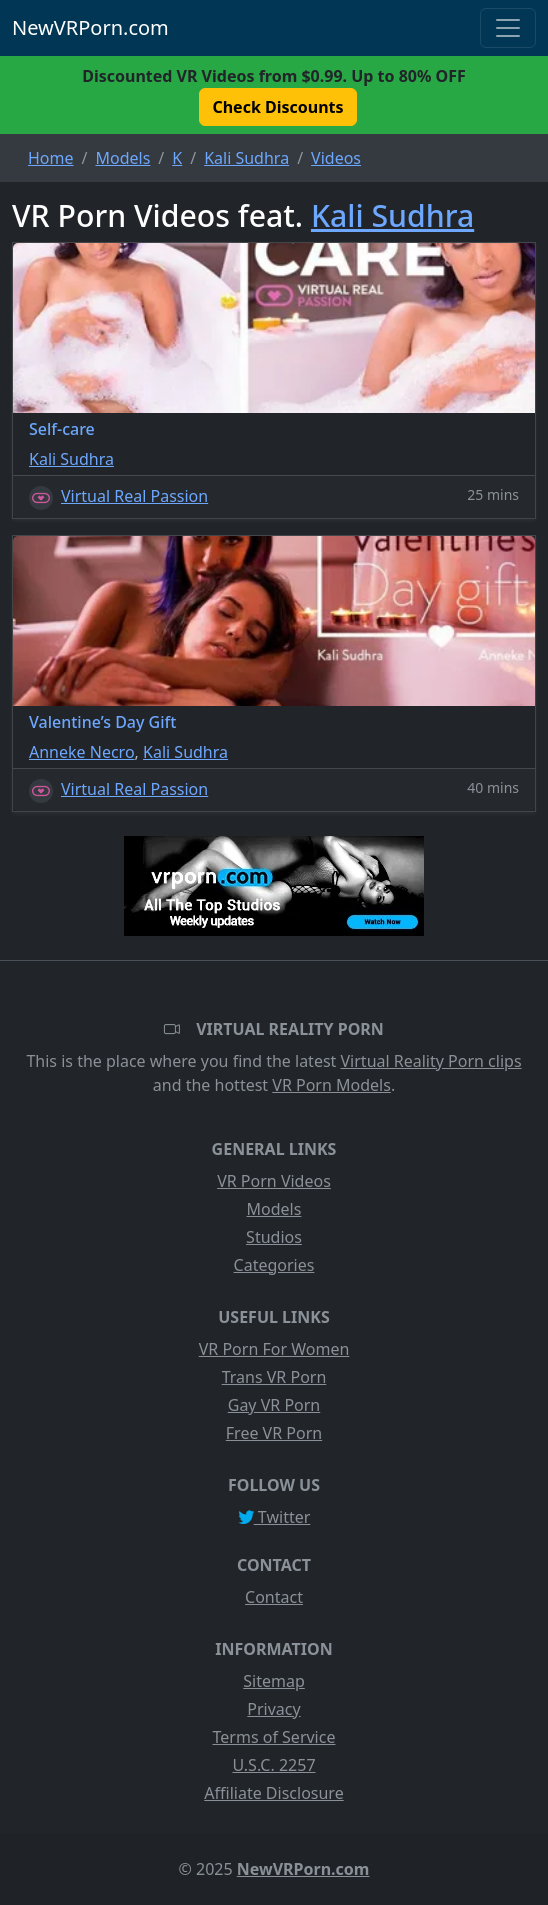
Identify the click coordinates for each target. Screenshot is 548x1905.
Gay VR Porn (274, 1405)
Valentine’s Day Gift (102, 722)
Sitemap (274, 1681)
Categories (274, 1265)
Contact (274, 1597)
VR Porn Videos (274, 1181)
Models (274, 1209)
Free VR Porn (274, 1433)
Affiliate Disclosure (273, 1793)
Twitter (274, 1517)
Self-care (62, 429)
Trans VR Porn (274, 1377)
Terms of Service (274, 1737)
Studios (274, 1237)
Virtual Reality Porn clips (431, 1061)
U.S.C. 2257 (273, 1765)
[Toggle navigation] (508, 28)
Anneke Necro (82, 752)
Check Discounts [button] (277, 107)
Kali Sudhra (392, 215)
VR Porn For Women (274, 1349)
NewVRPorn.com (90, 27)
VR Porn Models (331, 1085)
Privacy (273, 1709)
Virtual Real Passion (134, 496)
